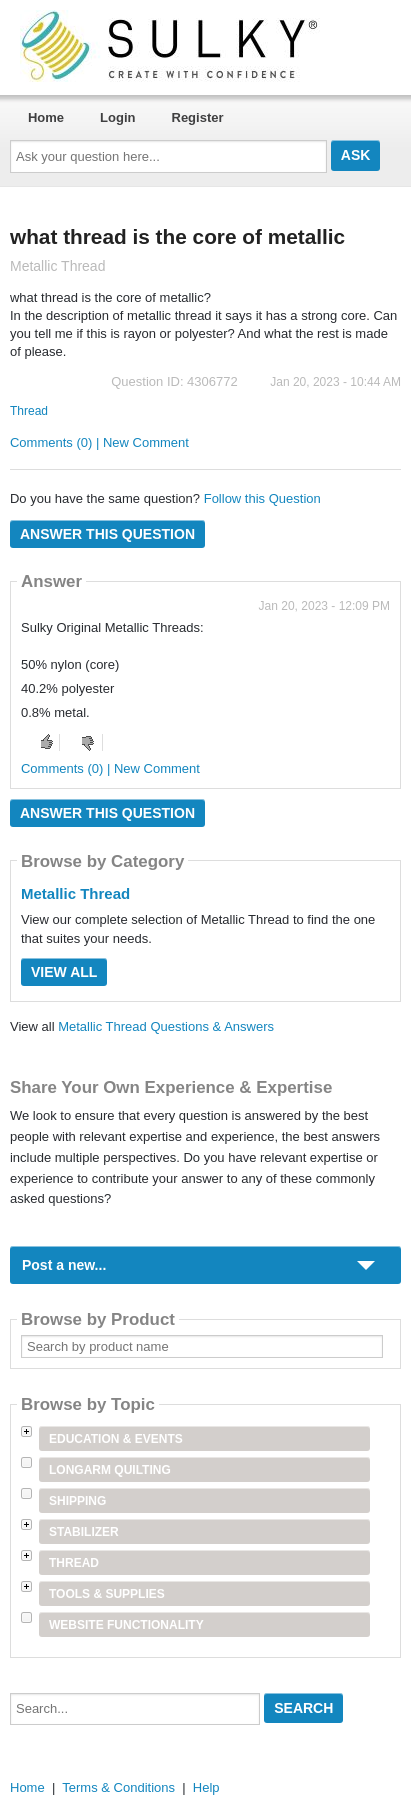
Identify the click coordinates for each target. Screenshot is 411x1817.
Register (198, 117)
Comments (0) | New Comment (99, 442)
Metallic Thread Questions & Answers (166, 1026)
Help (206, 1787)
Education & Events (116, 1439)
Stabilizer (84, 1532)
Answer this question (107, 534)
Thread (29, 411)
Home (46, 117)
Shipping (77, 1501)
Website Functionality (126, 1625)
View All (64, 972)
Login (117, 117)
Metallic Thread (75, 893)
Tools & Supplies (107, 1594)
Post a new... (64, 1265)
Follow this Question (262, 498)
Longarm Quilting (110, 1470)
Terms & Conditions (118, 1787)
